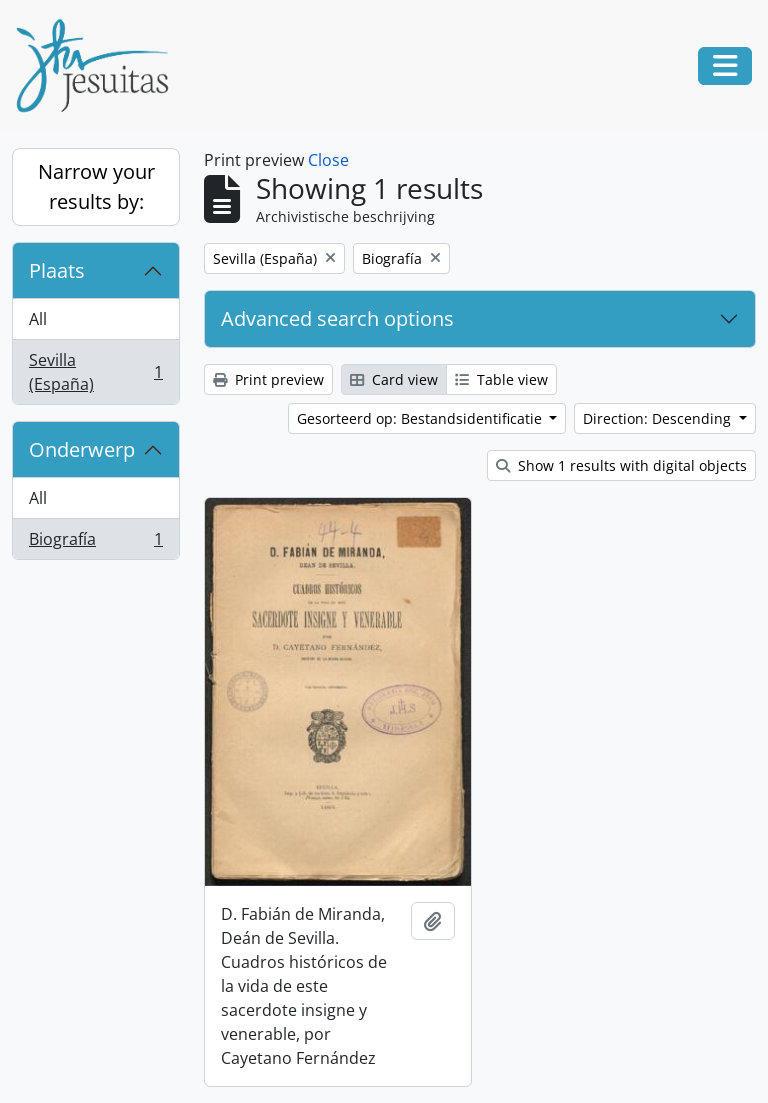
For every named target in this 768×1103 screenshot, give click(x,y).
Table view (501, 379)
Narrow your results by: (96, 186)
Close (328, 160)
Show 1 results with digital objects (621, 465)
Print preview (268, 379)
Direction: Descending (659, 418)
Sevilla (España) (95, 372)
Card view (394, 379)
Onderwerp (82, 449)
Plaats (57, 270)
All (38, 319)
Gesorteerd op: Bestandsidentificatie (421, 418)
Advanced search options (337, 318)
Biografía (95, 543)
